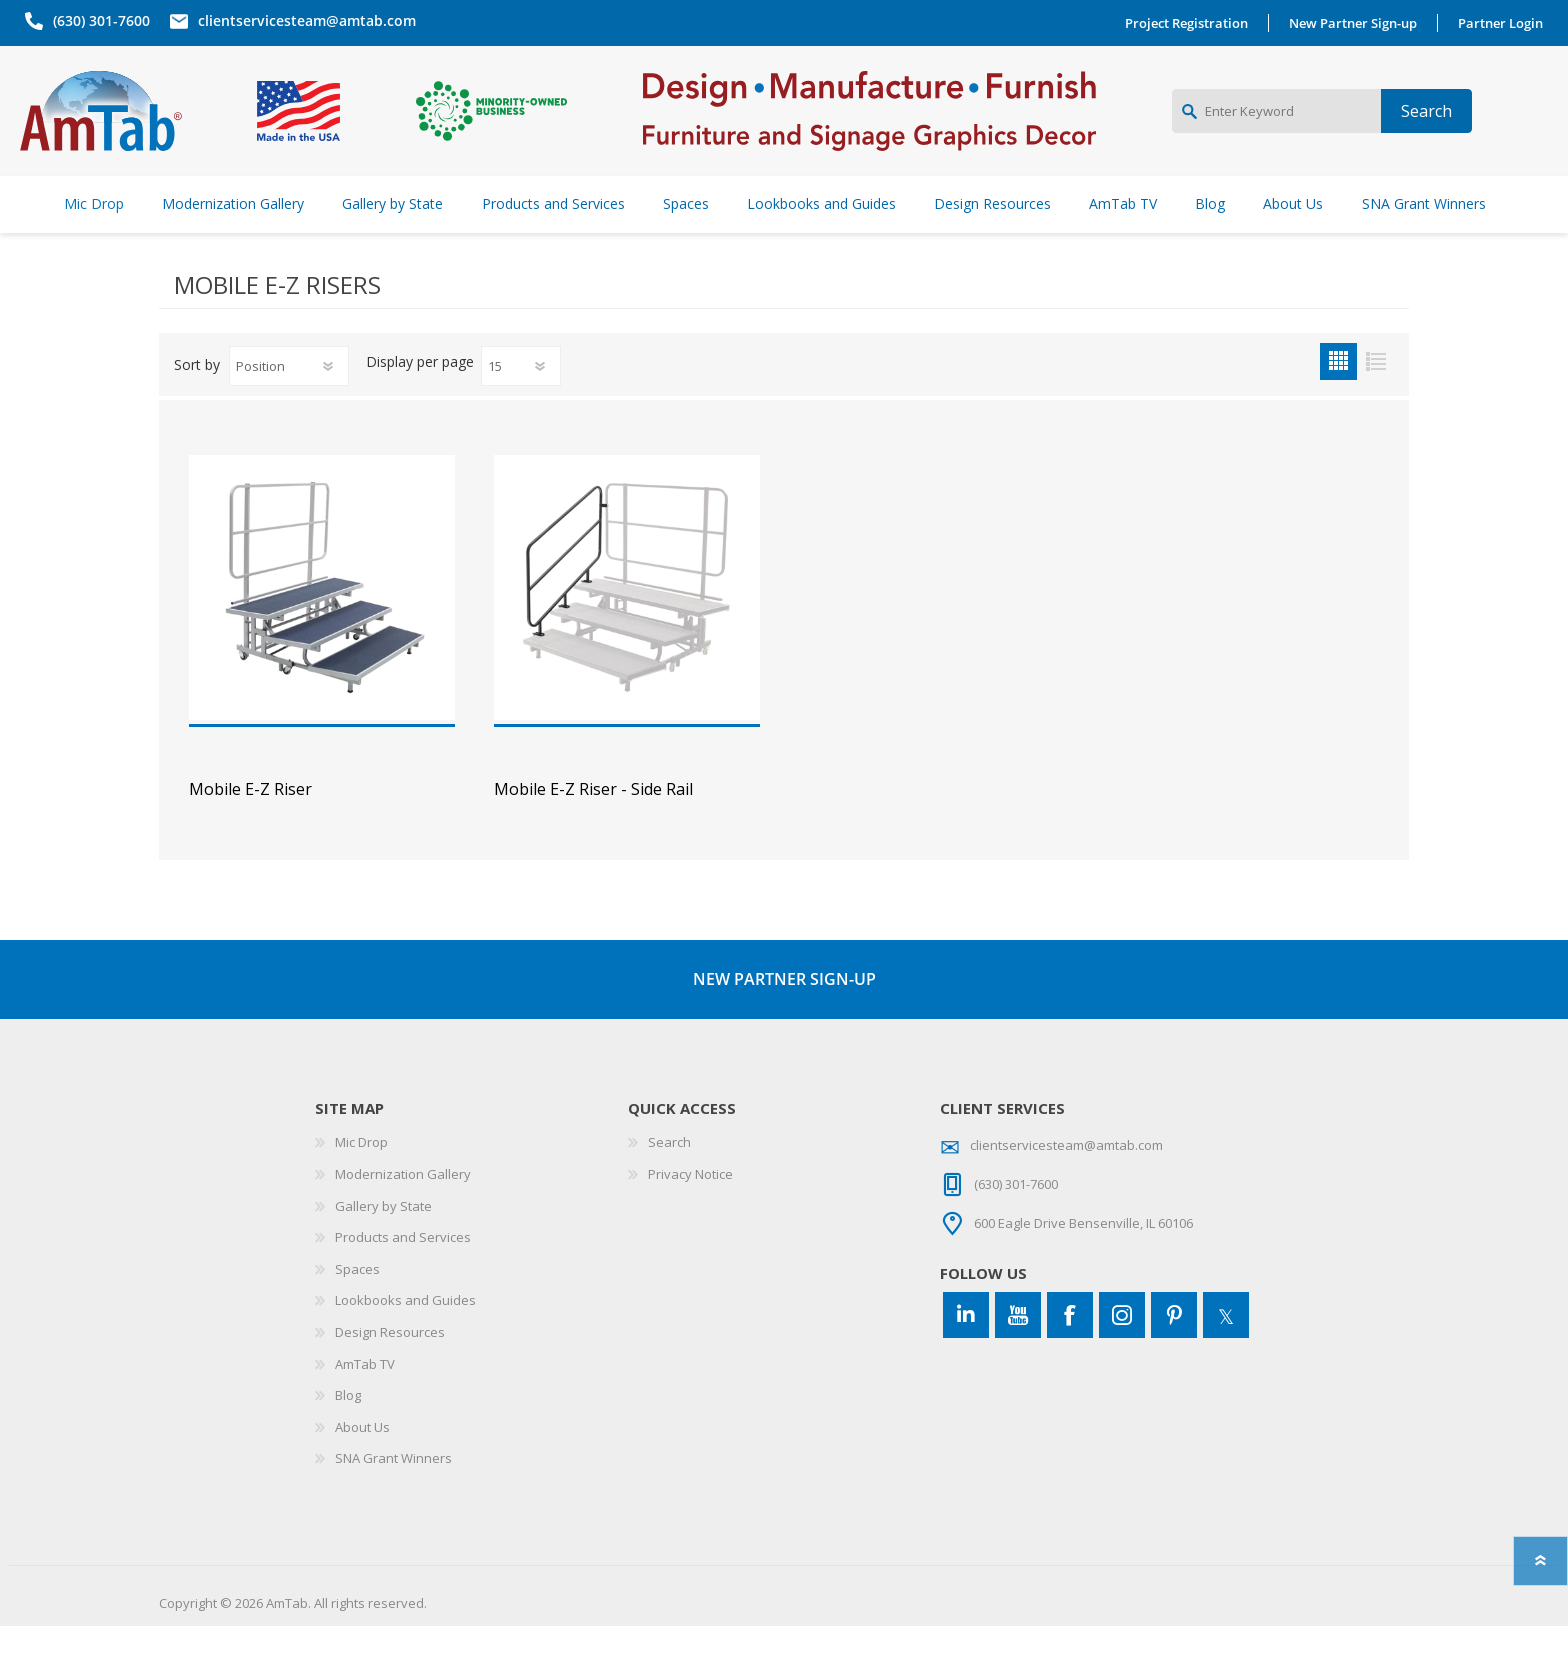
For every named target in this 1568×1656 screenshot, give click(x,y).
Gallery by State (383, 1236)
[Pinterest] (1174, 1345)
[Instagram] (1122, 1345)
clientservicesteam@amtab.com (302, 20)
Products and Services (403, 1267)
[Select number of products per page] (521, 396)
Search (669, 1172)
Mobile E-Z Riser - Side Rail (593, 819)
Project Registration (1191, 23)
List (1375, 391)
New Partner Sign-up (1358, 23)
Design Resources (390, 1362)
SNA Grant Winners (393, 1488)
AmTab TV (365, 1394)
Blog (348, 1425)
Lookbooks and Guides (405, 1330)
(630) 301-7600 (96, 20)
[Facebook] (1070, 1345)
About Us (362, 1457)
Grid (1338, 391)
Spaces (357, 1299)
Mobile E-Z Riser (250, 819)
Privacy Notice (690, 1204)
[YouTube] (1018, 1345)
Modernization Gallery (403, 1204)
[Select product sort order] (289, 396)
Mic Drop (361, 1172)
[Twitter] (1226, 1345)
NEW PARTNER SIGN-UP (784, 1009)
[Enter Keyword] (1276, 126)
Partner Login (1505, 23)
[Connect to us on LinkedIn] (966, 1345)
